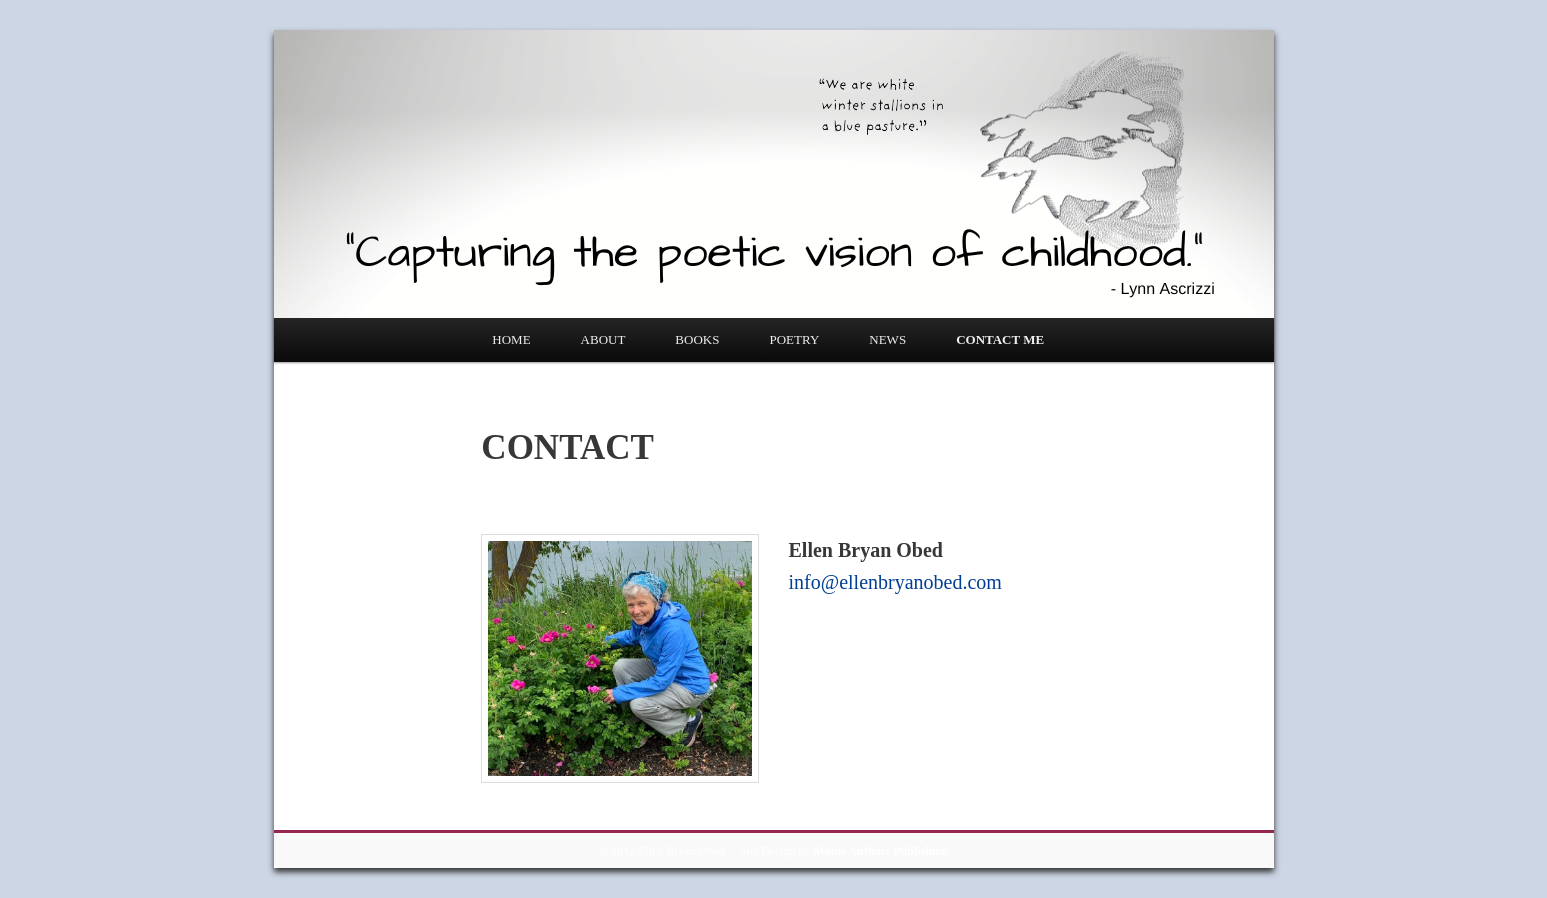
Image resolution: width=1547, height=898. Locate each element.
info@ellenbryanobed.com (895, 582)
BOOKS (697, 339)
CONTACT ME (1000, 339)
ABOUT (603, 339)
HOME (511, 339)
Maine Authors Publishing (880, 851)
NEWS (887, 339)
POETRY (794, 339)
